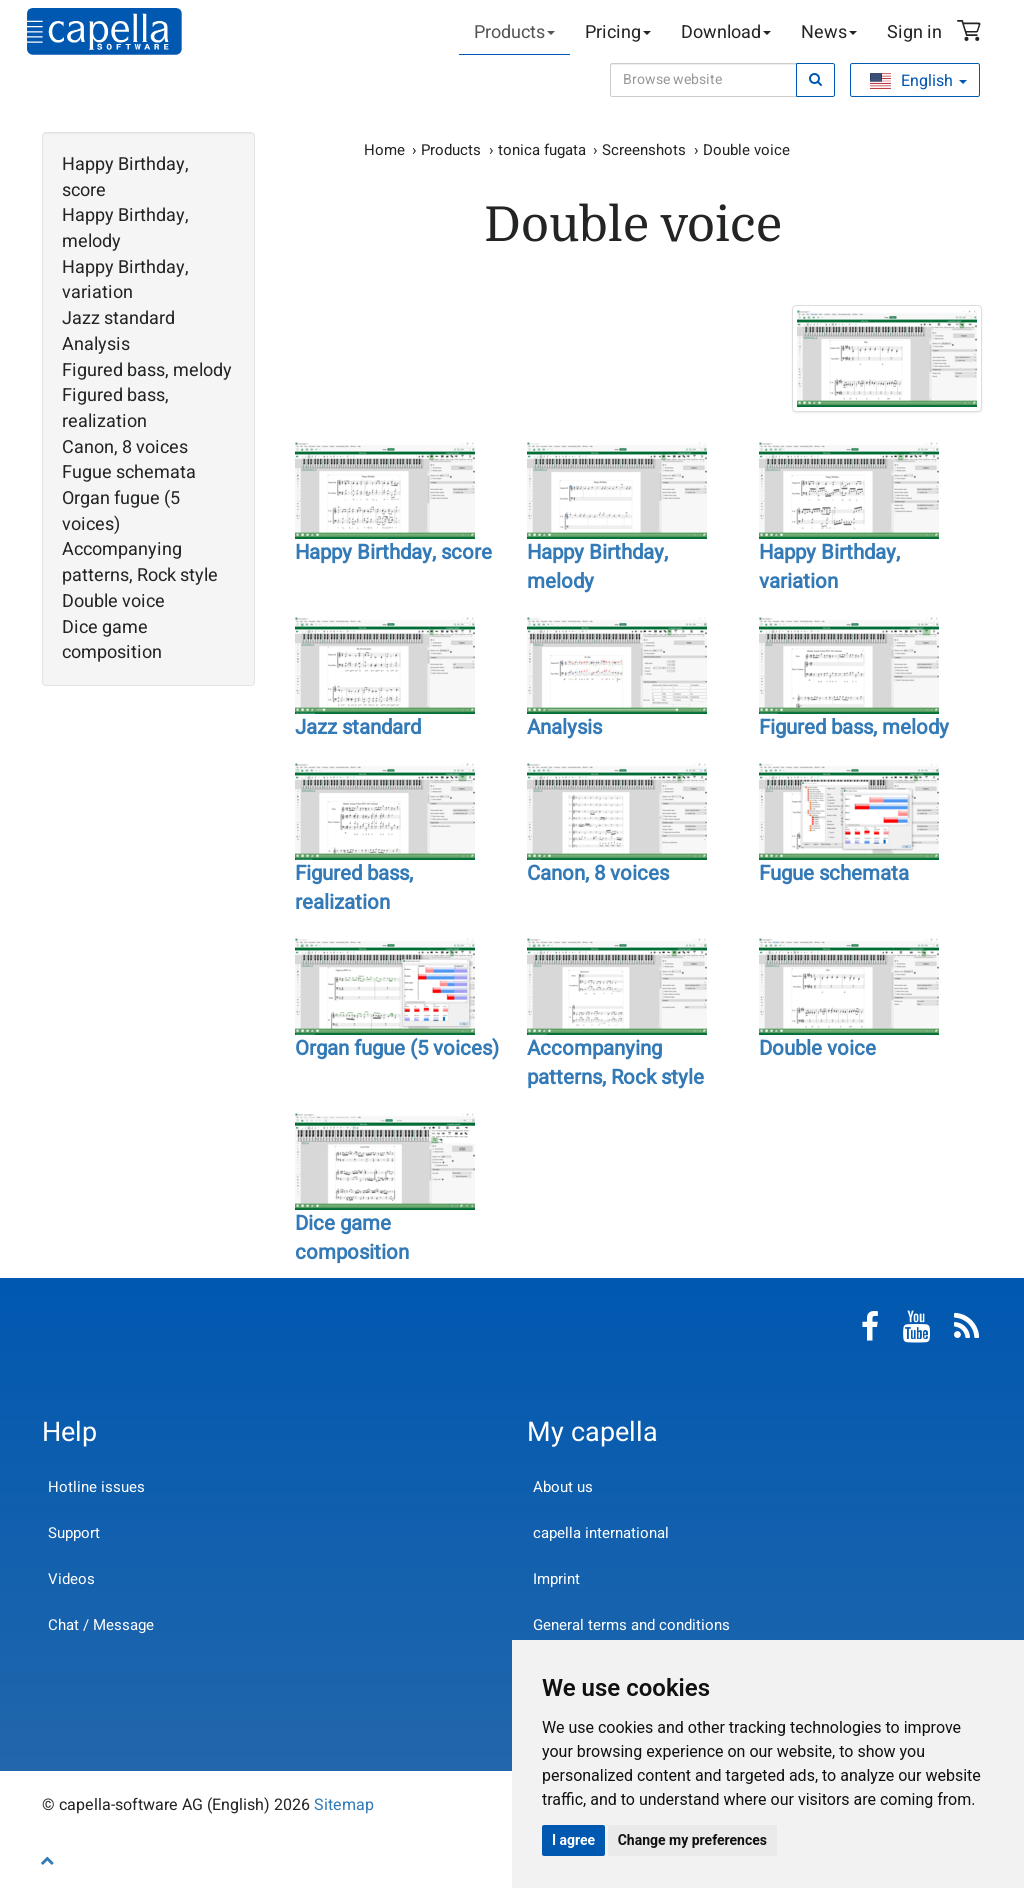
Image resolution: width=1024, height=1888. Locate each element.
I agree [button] (573, 1840)
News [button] (829, 32)
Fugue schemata (129, 473)
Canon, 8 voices (125, 448)
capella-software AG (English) (104, 31)
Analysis (96, 345)
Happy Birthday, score (125, 177)
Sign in (914, 32)
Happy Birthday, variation (125, 280)
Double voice (113, 602)
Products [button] (514, 32)
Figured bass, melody (147, 371)
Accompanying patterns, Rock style (140, 562)
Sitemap (344, 1805)
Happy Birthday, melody (125, 228)
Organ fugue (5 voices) (121, 511)
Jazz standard (118, 319)
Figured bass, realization (115, 408)
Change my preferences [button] (692, 1840)
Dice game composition (112, 640)
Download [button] (726, 32)
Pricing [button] (618, 32)
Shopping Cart (972, 33)
